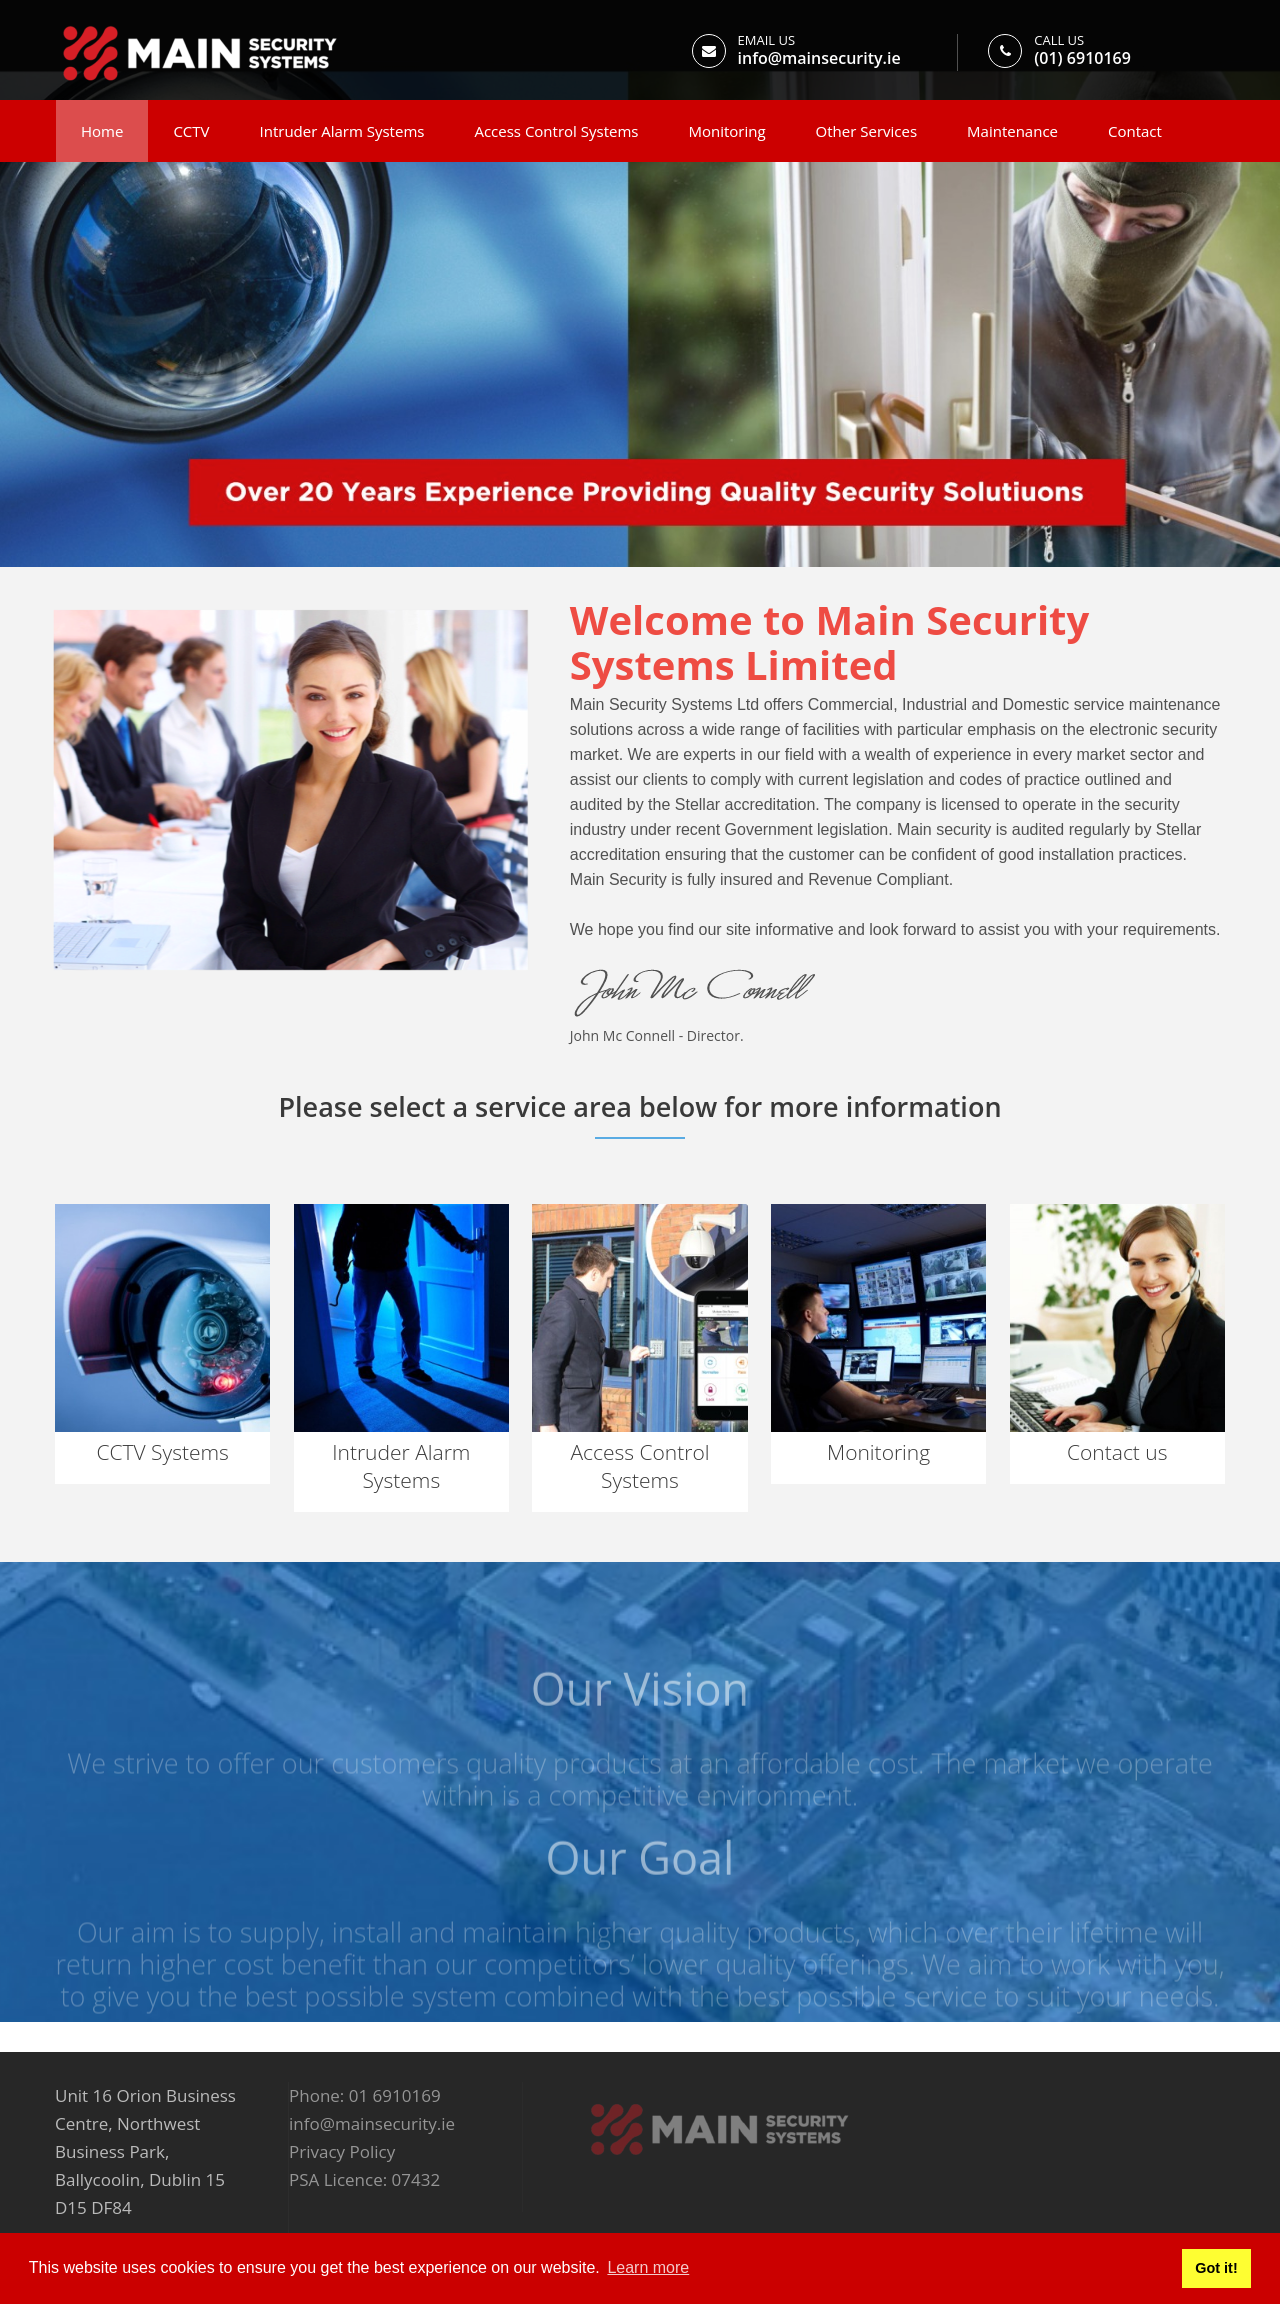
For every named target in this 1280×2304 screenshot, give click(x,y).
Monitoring (726, 131)
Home (102, 131)
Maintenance (1012, 131)
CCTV (191, 131)
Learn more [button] (648, 2267)
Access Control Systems (556, 131)
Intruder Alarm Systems (342, 131)
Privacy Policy (342, 2151)
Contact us (1117, 1452)
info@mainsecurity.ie (819, 58)
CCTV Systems (162, 1452)
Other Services (866, 131)
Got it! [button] (1216, 2268)
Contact (1135, 131)
